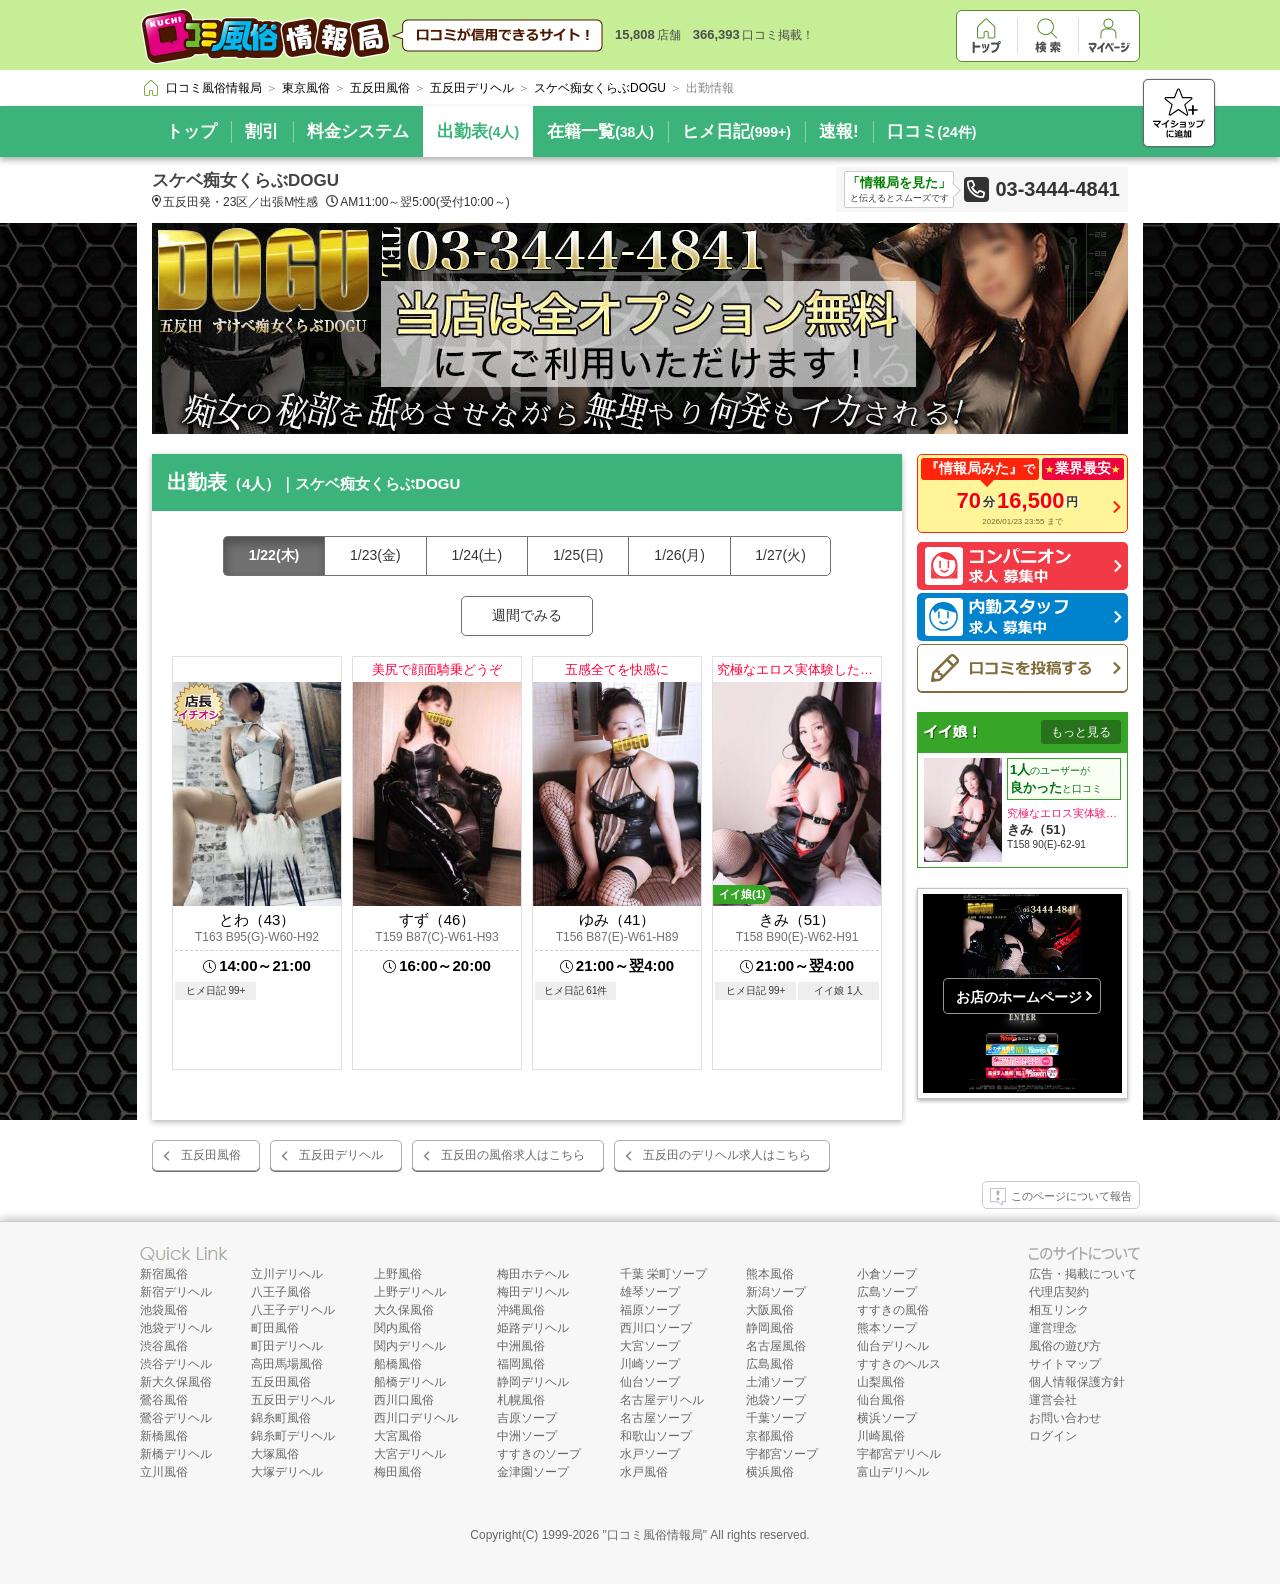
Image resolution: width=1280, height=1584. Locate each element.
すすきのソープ (539, 1454)
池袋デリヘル (176, 1328)
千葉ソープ (776, 1418)
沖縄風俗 (521, 1310)
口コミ (932, 131)
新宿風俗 (164, 1274)
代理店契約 (1059, 1292)
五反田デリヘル (341, 1155)
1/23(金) (375, 555)
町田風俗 (275, 1328)
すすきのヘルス (899, 1364)
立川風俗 (164, 1472)
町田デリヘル (287, 1346)
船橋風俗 (398, 1364)
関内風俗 (398, 1328)
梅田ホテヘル (533, 1274)
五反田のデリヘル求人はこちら (727, 1155)
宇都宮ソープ (782, 1454)
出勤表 (478, 131)
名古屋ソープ (656, 1418)
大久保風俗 (404, 1310)
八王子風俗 (281, 1292)
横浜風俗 (770, 1472)
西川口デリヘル (416, 1418)
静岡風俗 (770, 1328)
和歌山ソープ (656, 1436)
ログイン (1053, 1436)
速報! (839, 131)
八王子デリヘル (293, 1310)
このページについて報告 (1061, 1197)
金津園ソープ (533, 1472)
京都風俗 (770, 1436)
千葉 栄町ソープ (663, 1274)
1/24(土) (477, 555)
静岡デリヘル (533, 1382)
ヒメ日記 (736, 131)
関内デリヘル (410, 1346)
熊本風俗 (770, 1274)
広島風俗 (770, 1364)
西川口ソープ (656, 1328)
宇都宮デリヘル (899, 1454)
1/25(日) (578, 555)
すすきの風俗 (893, 1310)
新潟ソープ (776, 1292)
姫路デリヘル (533, 1328)
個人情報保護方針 (1077, 1382)
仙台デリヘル (893, 1346)
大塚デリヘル (287, 1472)
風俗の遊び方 (1065, 1346)
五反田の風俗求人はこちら (513, 1155)
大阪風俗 (770, 1310)
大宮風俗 (398, 1436)
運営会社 (1053, 1400)
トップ (191, 131)
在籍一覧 (600, 131)
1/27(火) (780, 555)
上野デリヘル (410, 1292)
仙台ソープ (650, 1382)
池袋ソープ (776, 1400)
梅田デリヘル (533, 1292)
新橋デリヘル (176, 1454)
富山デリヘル (893, 1472)
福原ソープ (650, 1310)
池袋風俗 (164, 1310)
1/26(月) (679, 555)
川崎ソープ (650, 1364)
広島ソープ (887, 1292)
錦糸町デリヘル (293, 1436)
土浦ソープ (776, 1382)
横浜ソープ (887, 1418)
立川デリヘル (287, 1274)
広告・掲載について (1083, 1274)
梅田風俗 (398, 1472)
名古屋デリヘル (662, 1400)
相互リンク (1059, 1310)
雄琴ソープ (650, 1292)
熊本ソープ (887, 1328)
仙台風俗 (881, 1400)
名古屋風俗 (776, 1346)
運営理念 (1053, 1328)
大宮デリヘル (410, 1454)
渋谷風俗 (164, 1346)
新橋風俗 (164, 1436)
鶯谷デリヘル (176, 1418)
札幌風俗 (521, 1400)
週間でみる (527, 615)
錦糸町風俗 (281, 1418)
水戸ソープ (650, 1454)
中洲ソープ (527, 1436)
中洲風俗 (521, 1346)
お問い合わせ (1065, 1418)
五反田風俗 (211, 1155)
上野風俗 (398, 1274)
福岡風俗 (521, 1364)
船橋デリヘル (410, 1382)
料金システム (358, 131)
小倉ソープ (887, 1274)
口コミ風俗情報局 (655, 1535)
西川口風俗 (404, 1400)
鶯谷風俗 (164, 1400)
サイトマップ (1065, 1364)
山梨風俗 (881, 1382)
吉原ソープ (527, 1418)
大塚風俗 (275, 1454)
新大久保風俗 (176, 1382)
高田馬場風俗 (287, 1364)
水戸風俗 (644, 1472)
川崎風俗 (881, 1436)
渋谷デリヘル (176, 1364)
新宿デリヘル (176, 1292)
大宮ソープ (650, 1346)
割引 (262, 131)
